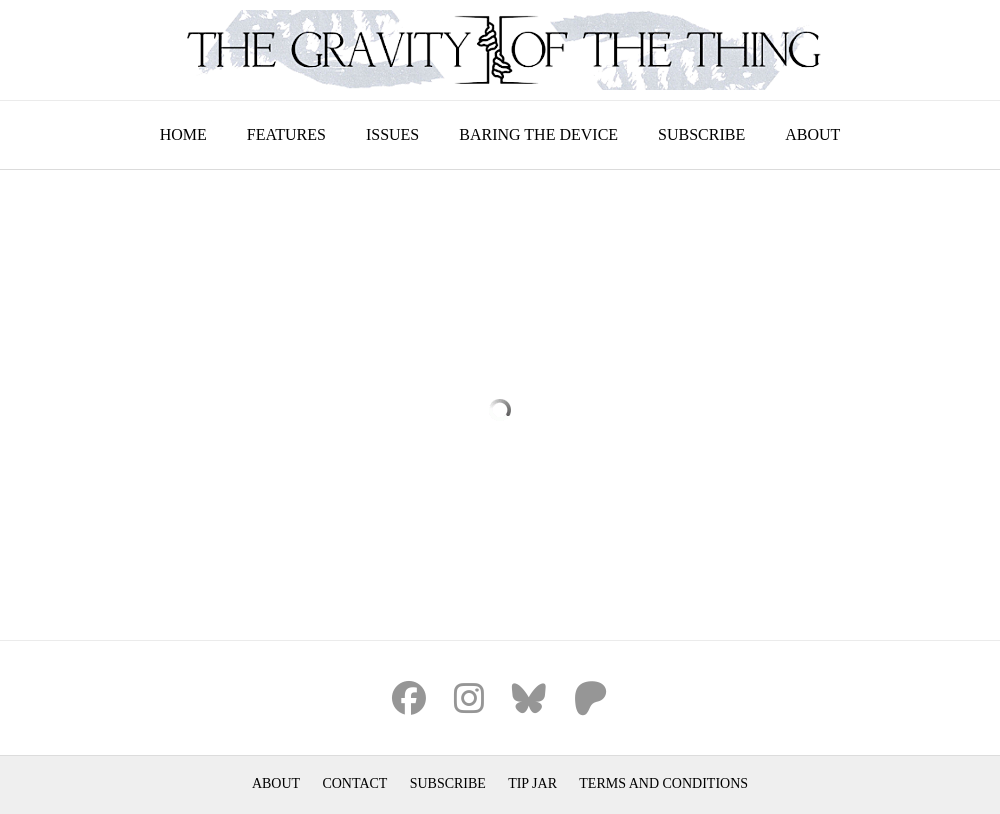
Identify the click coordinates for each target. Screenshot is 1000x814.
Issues (392, 134)
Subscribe (701, 134)
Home (183, 134)
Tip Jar (532, 783)
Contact (354, 783)
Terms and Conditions (663, 783)
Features (286, 134)
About (812, 134)
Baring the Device (538, 134)
